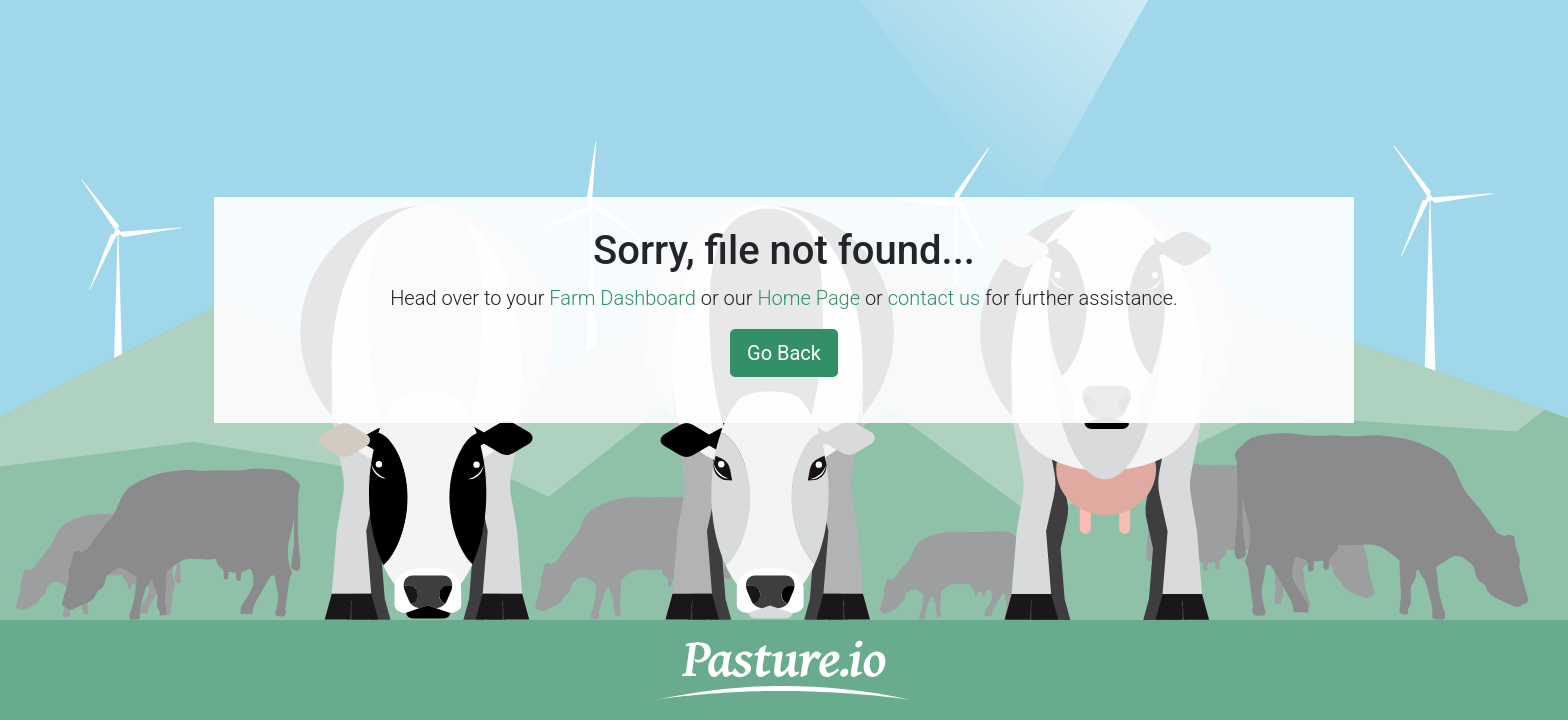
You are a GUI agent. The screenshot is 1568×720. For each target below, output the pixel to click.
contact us (934, 298)
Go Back (784, 353)
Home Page (808, 298)
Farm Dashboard (622, 298)
